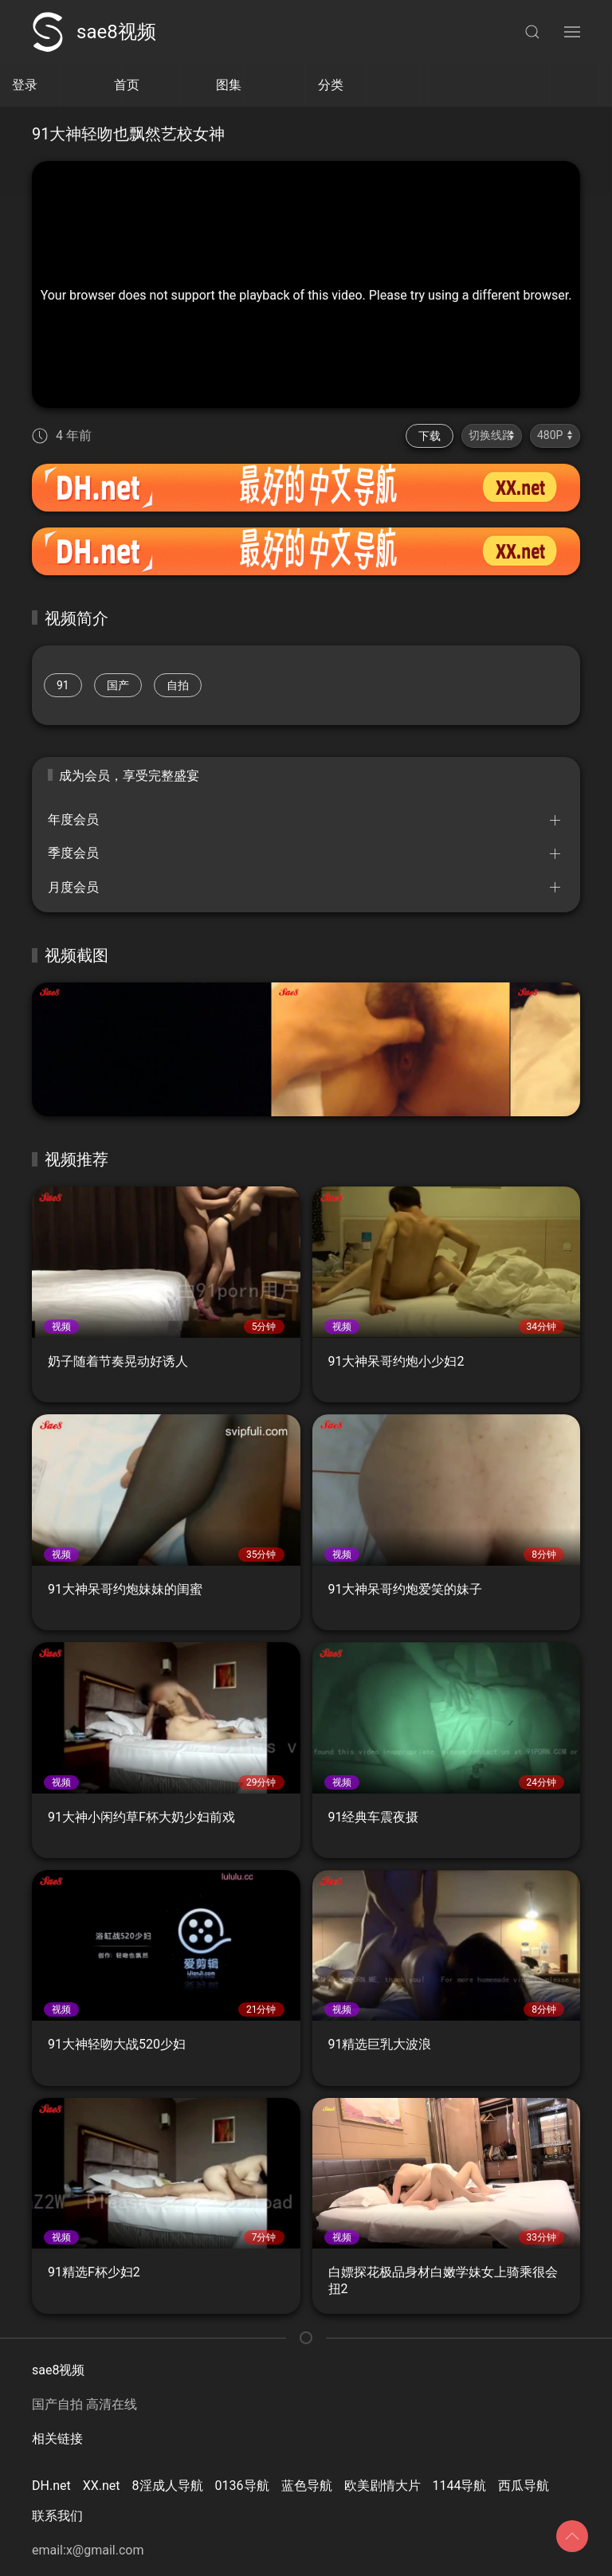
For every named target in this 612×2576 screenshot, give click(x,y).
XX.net (101, 2485)
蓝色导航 (306, 2485)
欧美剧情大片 (382, 2485)
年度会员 (73, 819)
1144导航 (460, 2485)
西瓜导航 (523, 2485)
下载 (429, 435)
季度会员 (73, 853)
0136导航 (242, 2485)
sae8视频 (94, 32)
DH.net (51, 2485)
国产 (118, 685)
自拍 (178, 685)
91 (63, 685)
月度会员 (73, 887)
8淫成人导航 (167, 2485)
